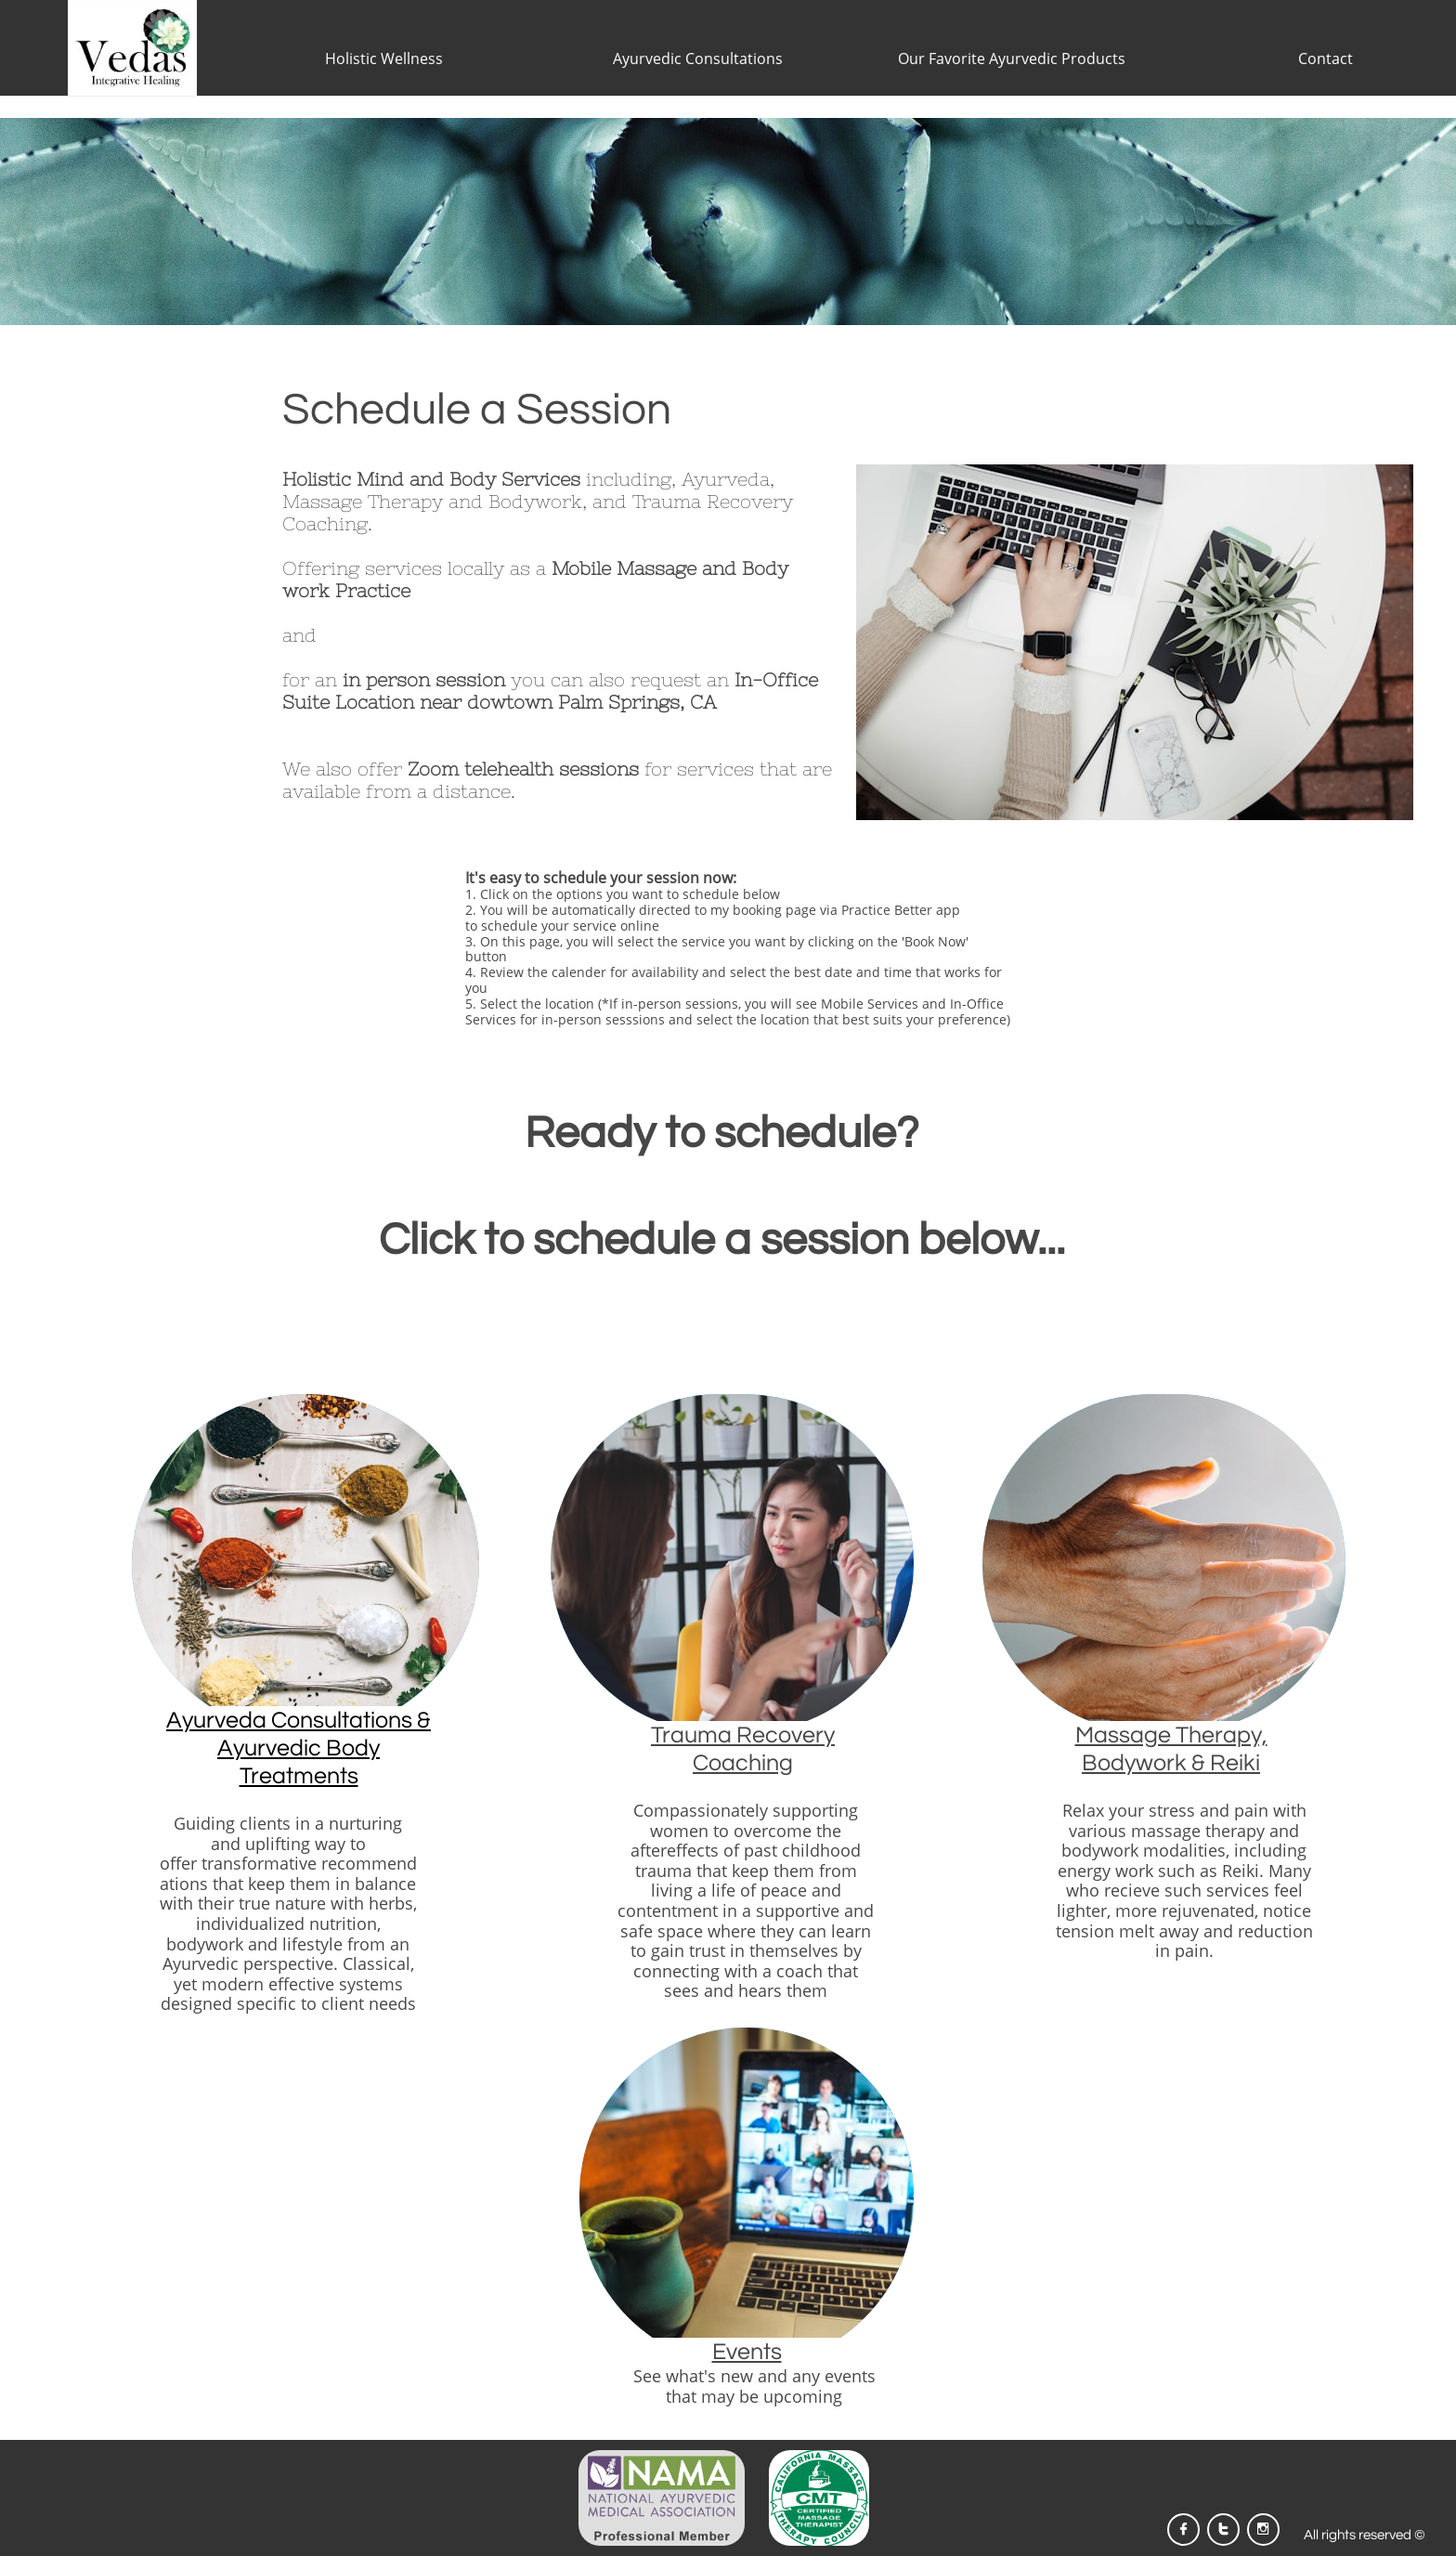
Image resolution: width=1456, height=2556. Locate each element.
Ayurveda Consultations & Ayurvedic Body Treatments (298, 1748)
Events (747, 2352)
